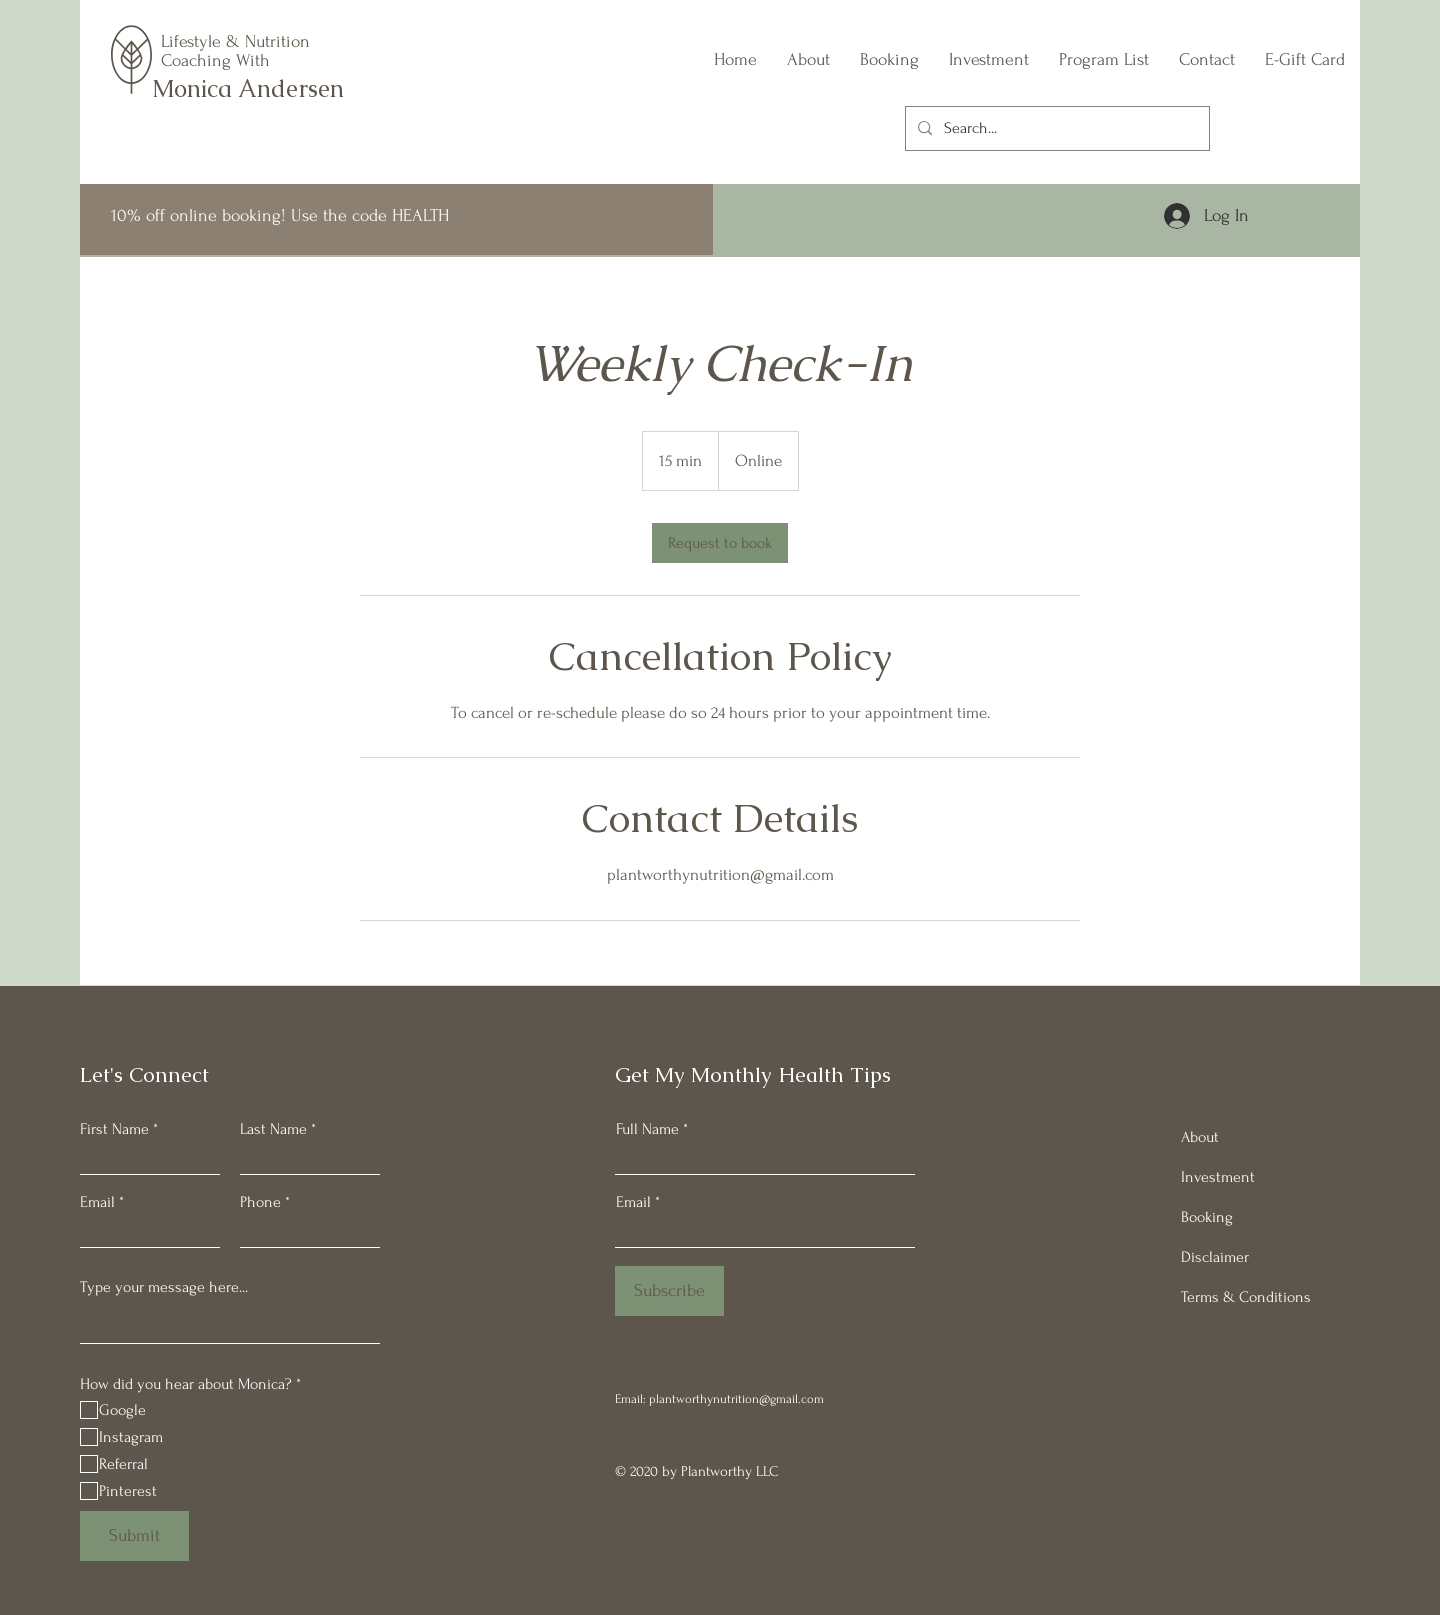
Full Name (647, 1129)
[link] (720, 543)
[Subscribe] (669, 1291)
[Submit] (134, 1536)
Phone (260, 1202)
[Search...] (1055, 128)
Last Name (273, 1129)
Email (97, 1202)
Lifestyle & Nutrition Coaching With (235, 51)
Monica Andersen (248, 88)
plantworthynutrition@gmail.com (736, 1399)
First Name (114, 1129)
